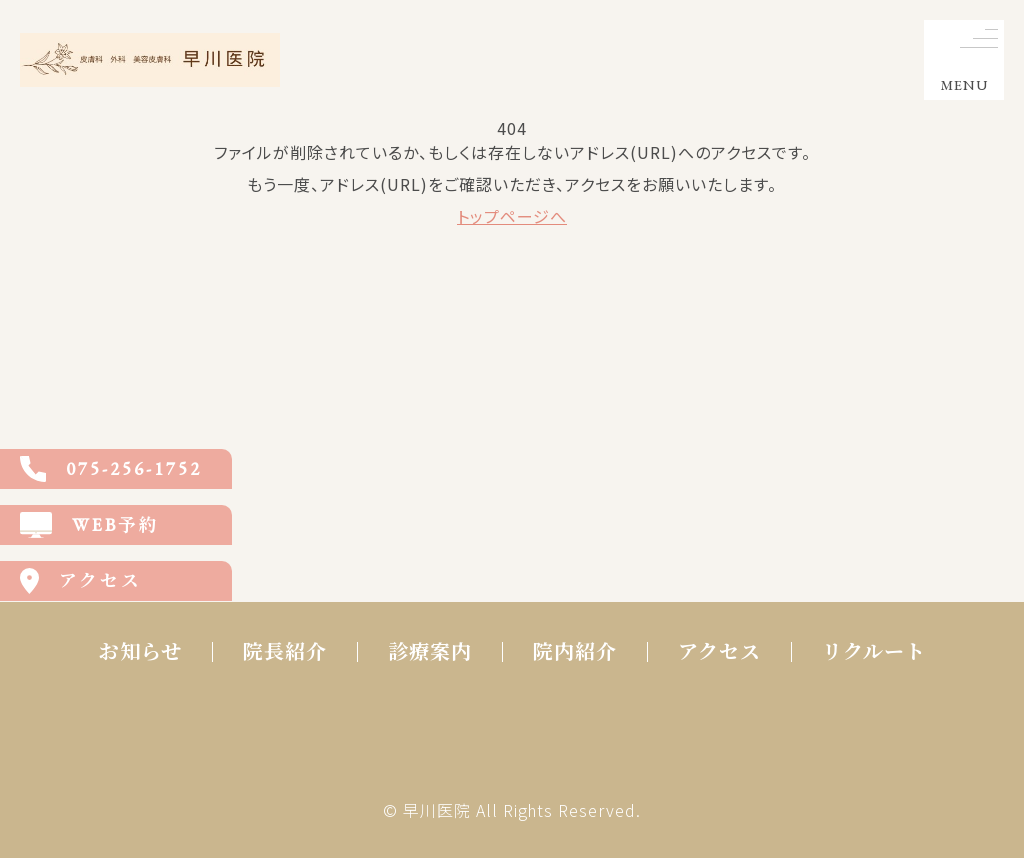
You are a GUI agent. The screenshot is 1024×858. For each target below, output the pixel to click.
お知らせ (140, 652)
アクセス (719, 652)
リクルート (874, 652)
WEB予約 (90, 525)
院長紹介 (285, 652)
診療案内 (430, 652)
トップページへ (512, 216)
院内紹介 (575, 652)
